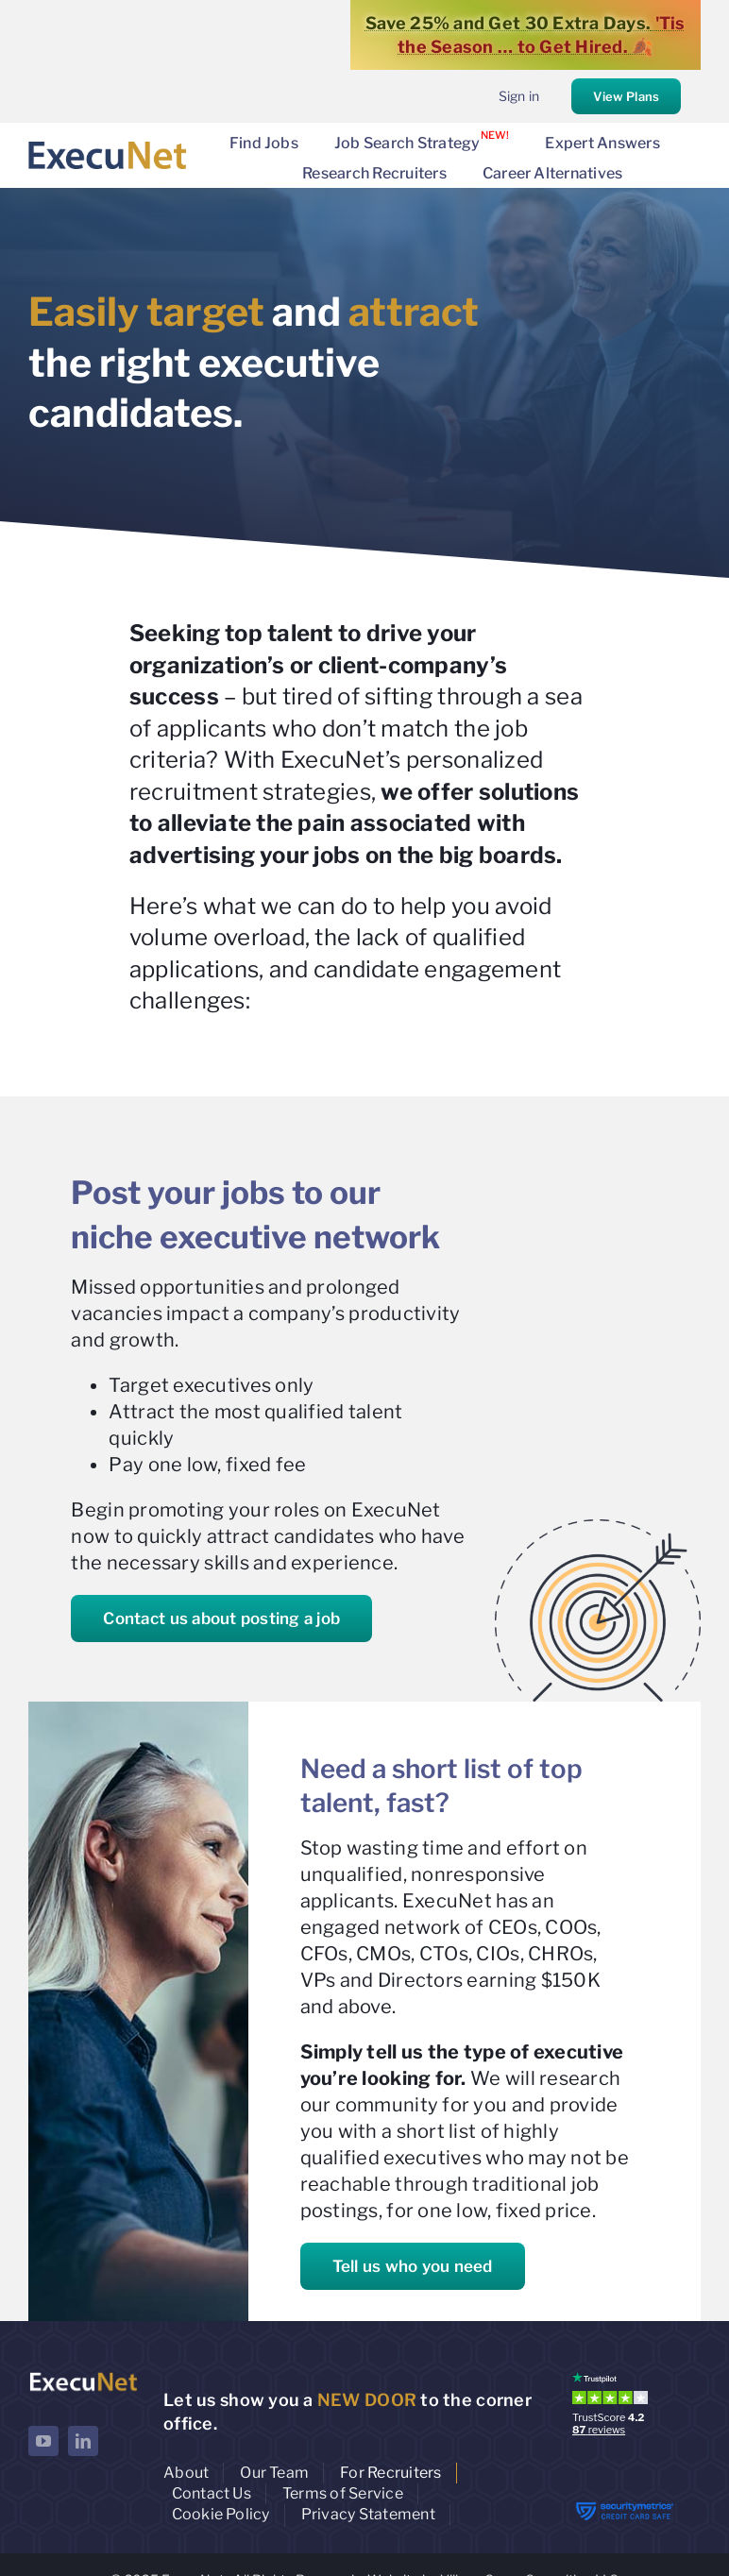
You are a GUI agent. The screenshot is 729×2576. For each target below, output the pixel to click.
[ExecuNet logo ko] (83, 2376)
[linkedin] (83, 2441)
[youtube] (43, 2441)
